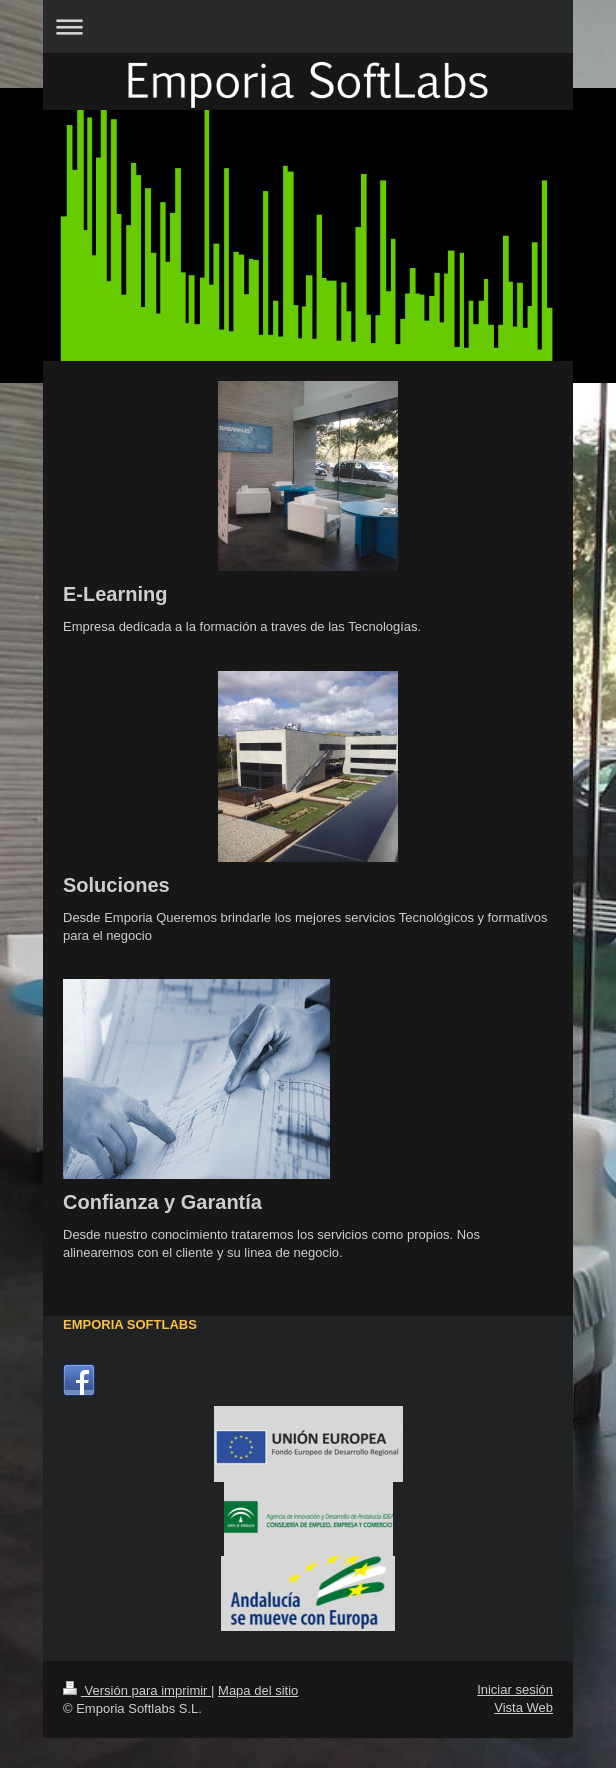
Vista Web (523, 1707)
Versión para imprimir (137, 1690)
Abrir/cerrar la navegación (308, 26)
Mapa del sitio (258, 1690)
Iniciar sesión (515, 1689)
